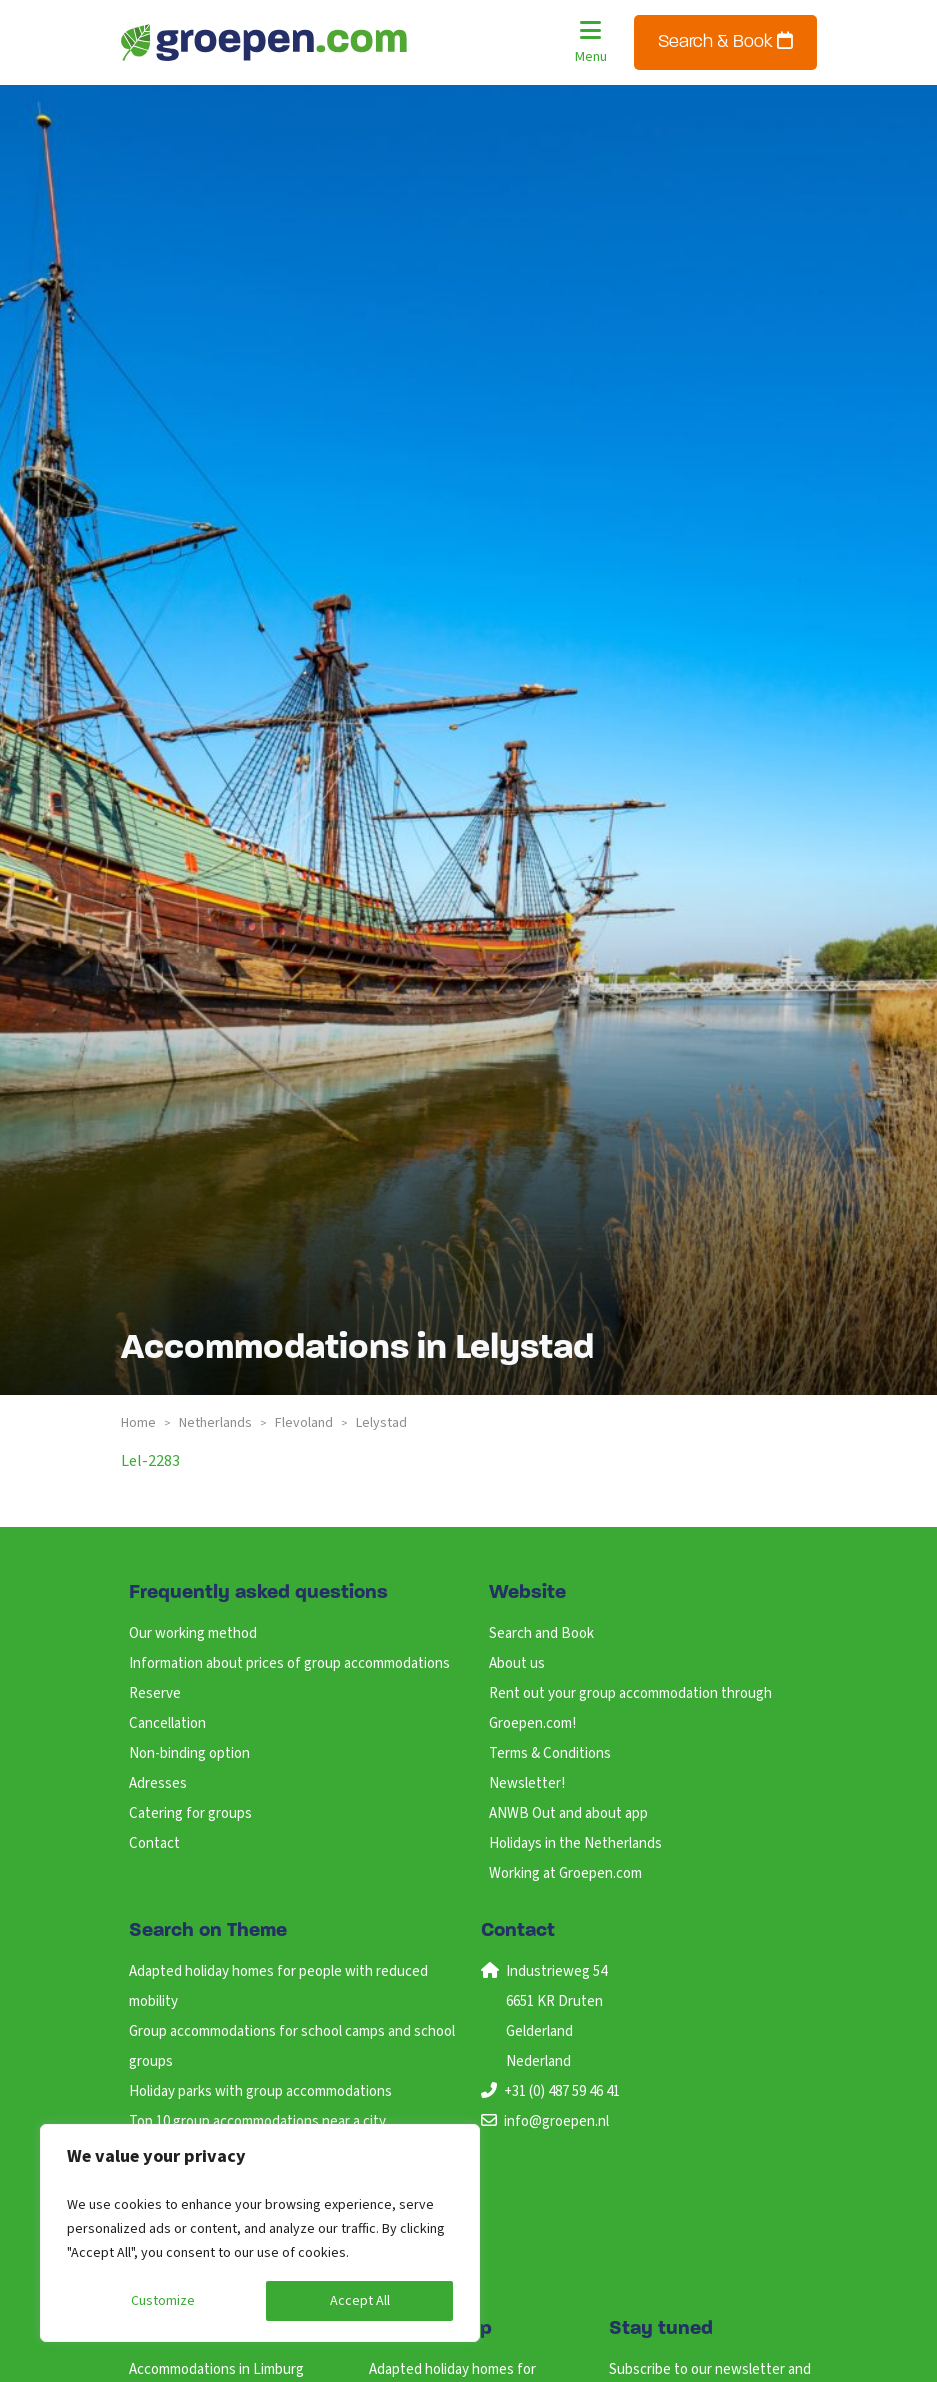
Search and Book (541, 1633)
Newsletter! (527, 1783)
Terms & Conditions (550, 1753)
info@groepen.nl (556, 2121)
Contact (154, 1843)
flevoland (304, 1423)
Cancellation (167, 1723)
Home (138, 1423)
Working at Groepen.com (565, 1873)
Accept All (360, 2301)
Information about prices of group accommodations (289, 1663)
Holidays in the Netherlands (575, 1843)
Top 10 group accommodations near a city (257, 2121)
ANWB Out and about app (568, 1813)
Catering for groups (190, 1813)
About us (517, 1663)
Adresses (158, 1783)
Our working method (193, 1633)
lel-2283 (150, 1461)
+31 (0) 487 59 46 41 (562, 2091)
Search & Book (725, 41)
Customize (163, 2301)
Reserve (155, 1693)
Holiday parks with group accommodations (260, 2091)
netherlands (215, 1423)
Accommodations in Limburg (216, 2369)
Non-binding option (189, 1753)
